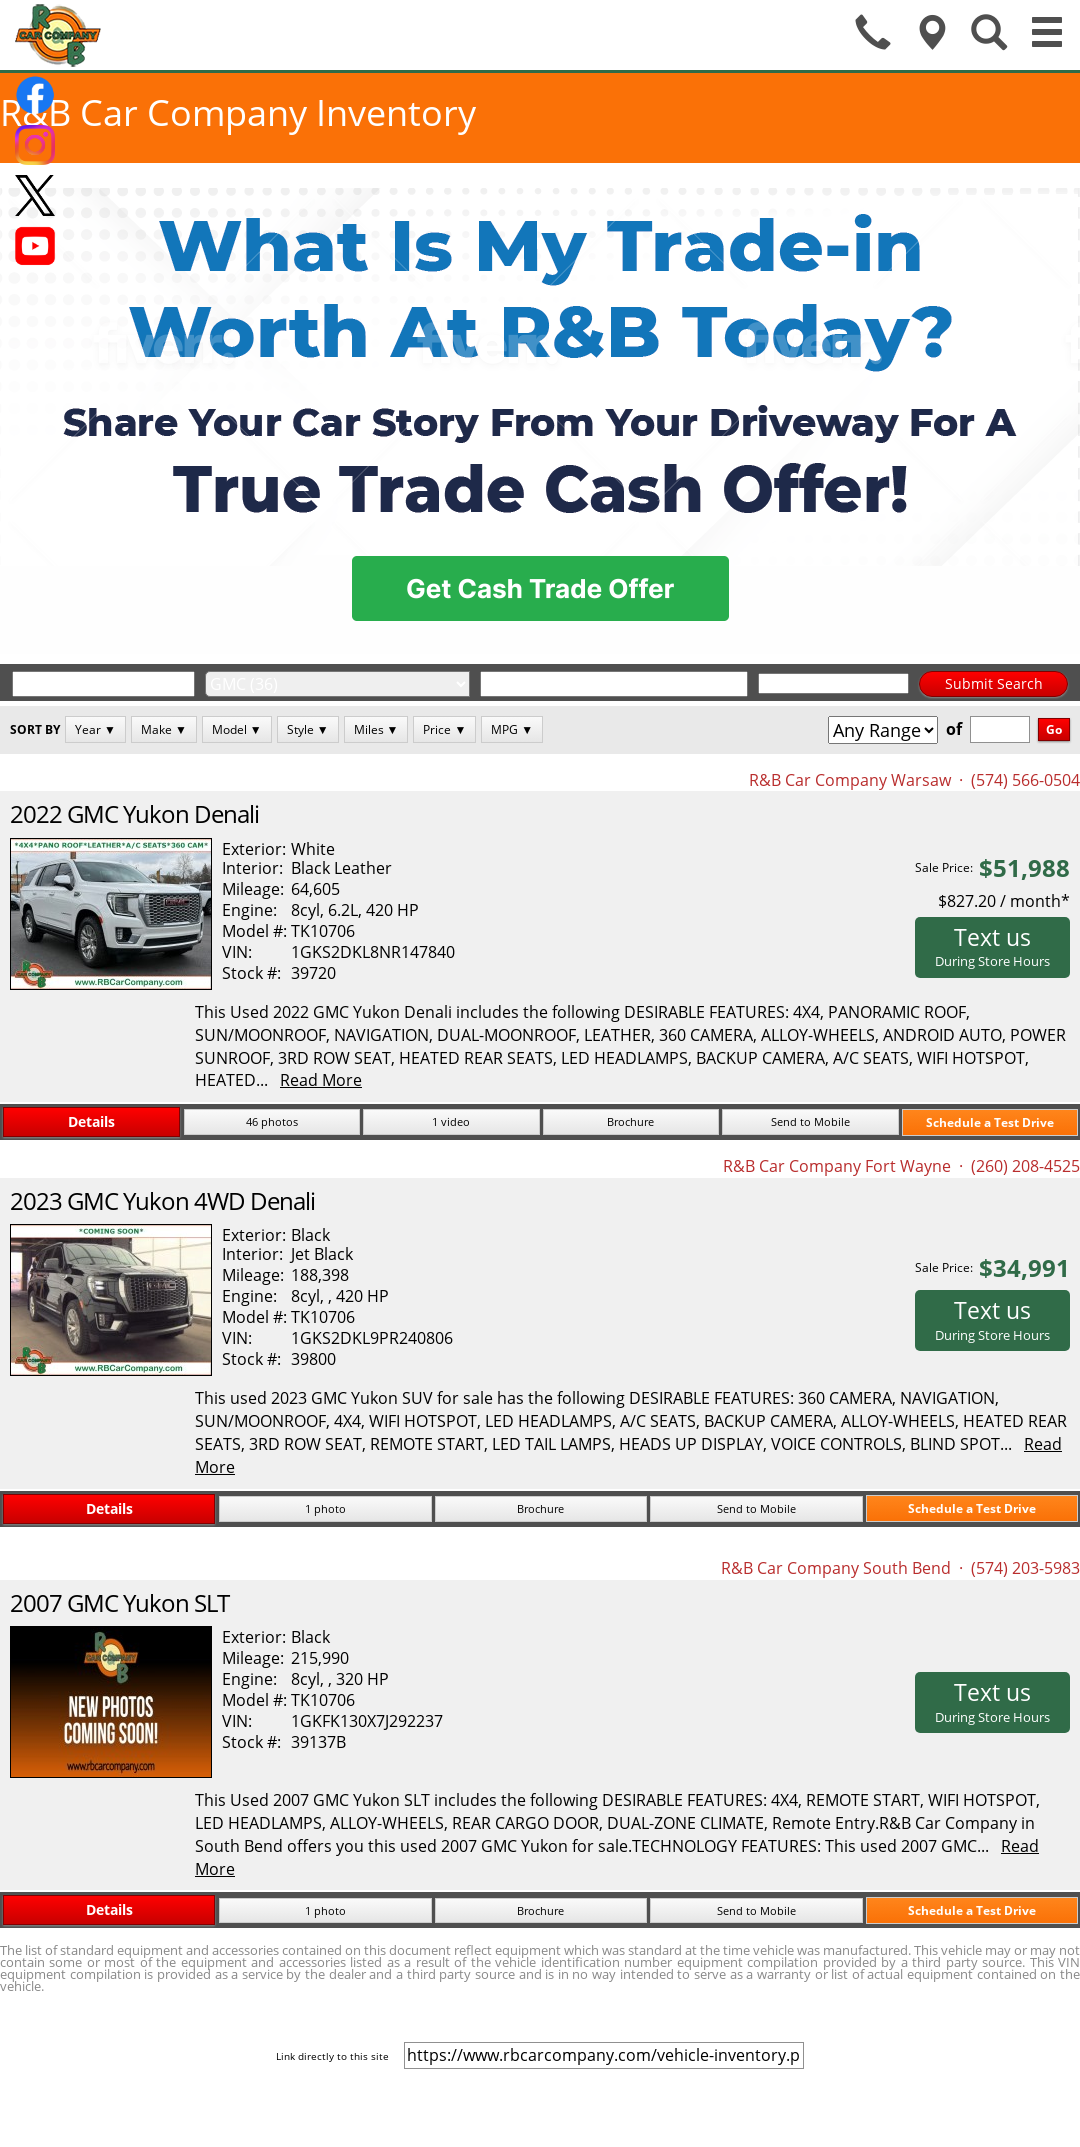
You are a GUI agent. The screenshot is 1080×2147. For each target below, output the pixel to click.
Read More (321, 1080)
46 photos (272, 1121)
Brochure (630, 1121)
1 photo (325, 1508)
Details (91, 1121)
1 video (451, 1121)
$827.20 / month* (1004, 901)
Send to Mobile (810, 1121)
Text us (992, 946)
